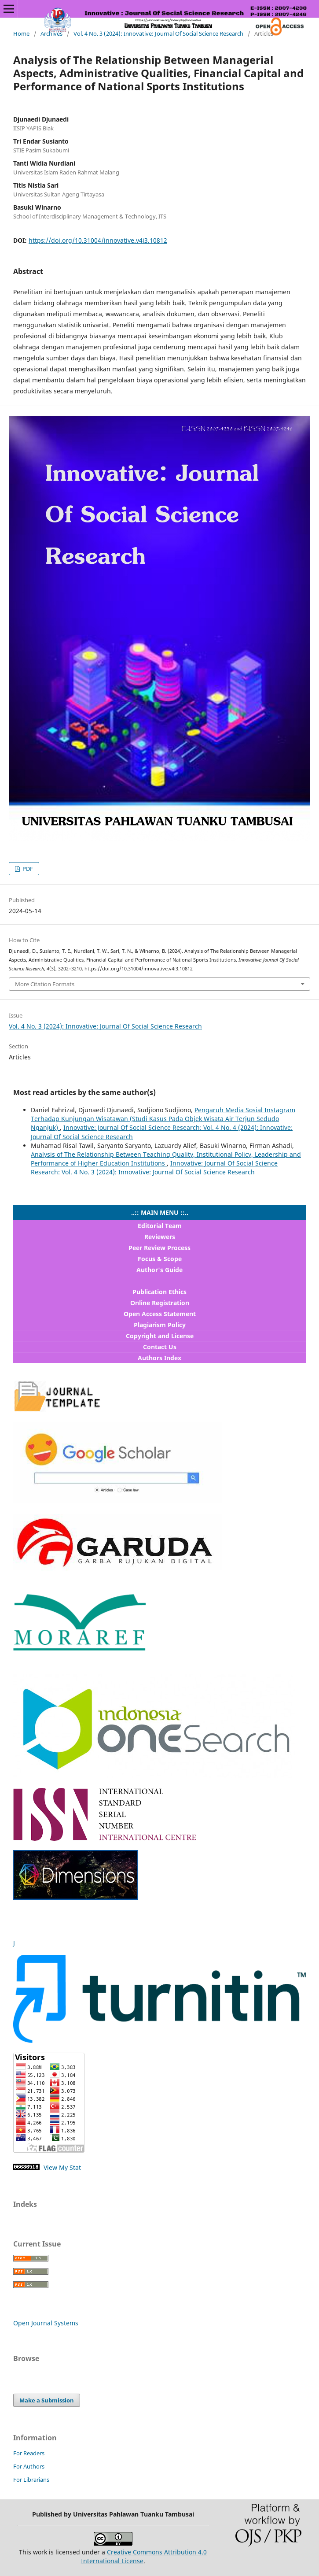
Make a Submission (46, 2400)
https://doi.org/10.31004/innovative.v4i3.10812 (98, 240)
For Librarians (31, 2479)
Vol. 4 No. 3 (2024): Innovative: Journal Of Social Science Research (158, 33)
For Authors (28, 2466)
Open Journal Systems (45, 2323)
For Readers (28, 2453)
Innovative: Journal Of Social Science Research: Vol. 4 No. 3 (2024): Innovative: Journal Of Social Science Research (154, 1167)
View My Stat (61, 2167)
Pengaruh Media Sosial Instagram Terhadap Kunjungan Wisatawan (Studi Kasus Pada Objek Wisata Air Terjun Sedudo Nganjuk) (163, 1119)
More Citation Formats (44, 984)
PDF (27, 869)
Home (21, 33)
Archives (51, 33)
